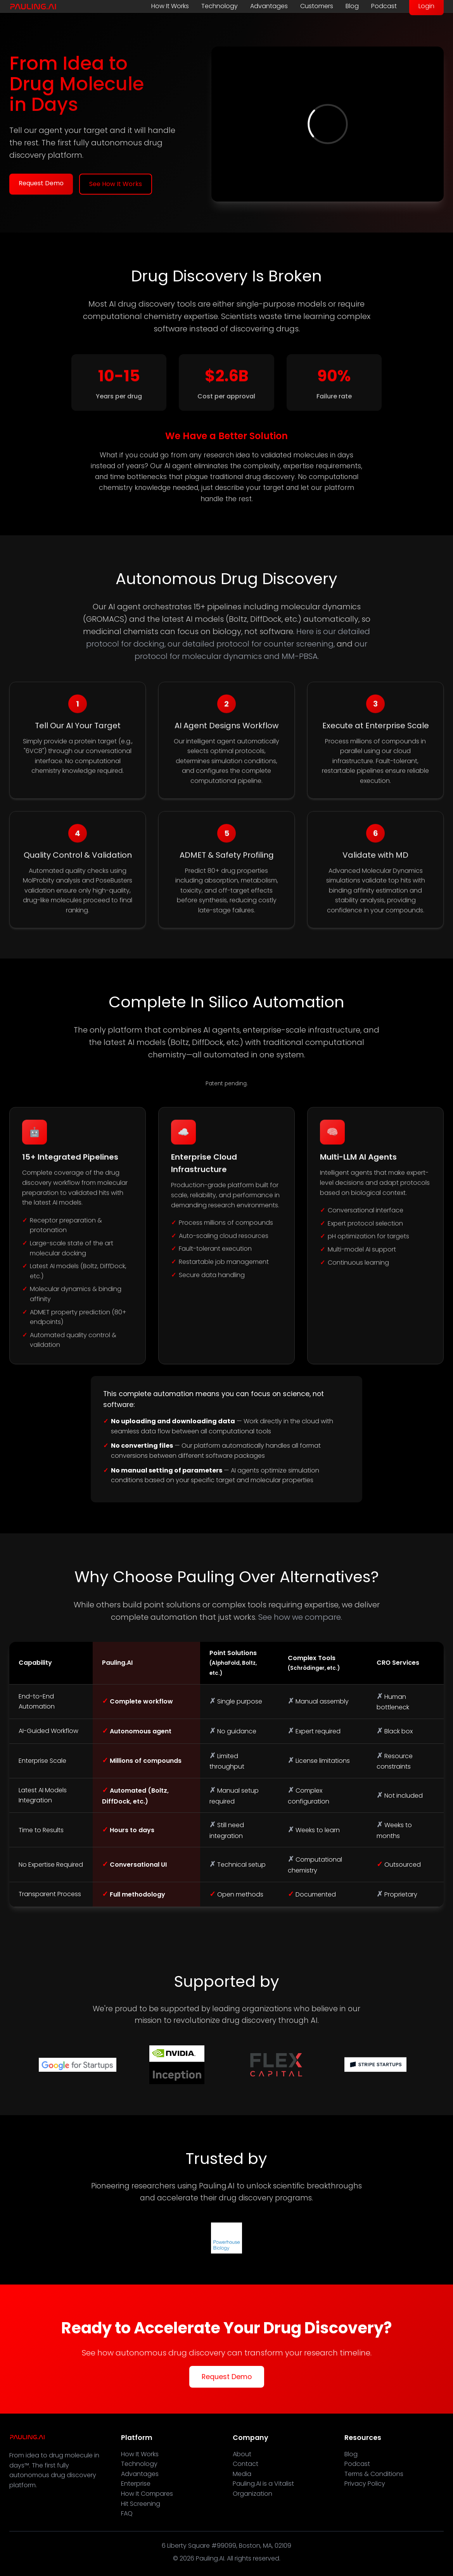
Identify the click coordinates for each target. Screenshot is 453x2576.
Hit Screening (140, 2503)
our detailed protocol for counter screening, (251, 643)
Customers (316, 6)
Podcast (384, 6)
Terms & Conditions (373, 2473)
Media (242, 2473)
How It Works (170, 6)
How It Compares (147, 2493)
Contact (245, 2463)
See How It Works (115, 183)
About (242, 2454)
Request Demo (41, 183)
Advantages (269, 6)
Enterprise (135, 2483)
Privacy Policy (364, 2483)
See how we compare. (300, 1617)
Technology (219, 6)
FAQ (127, 2513)
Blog (352, 6)
